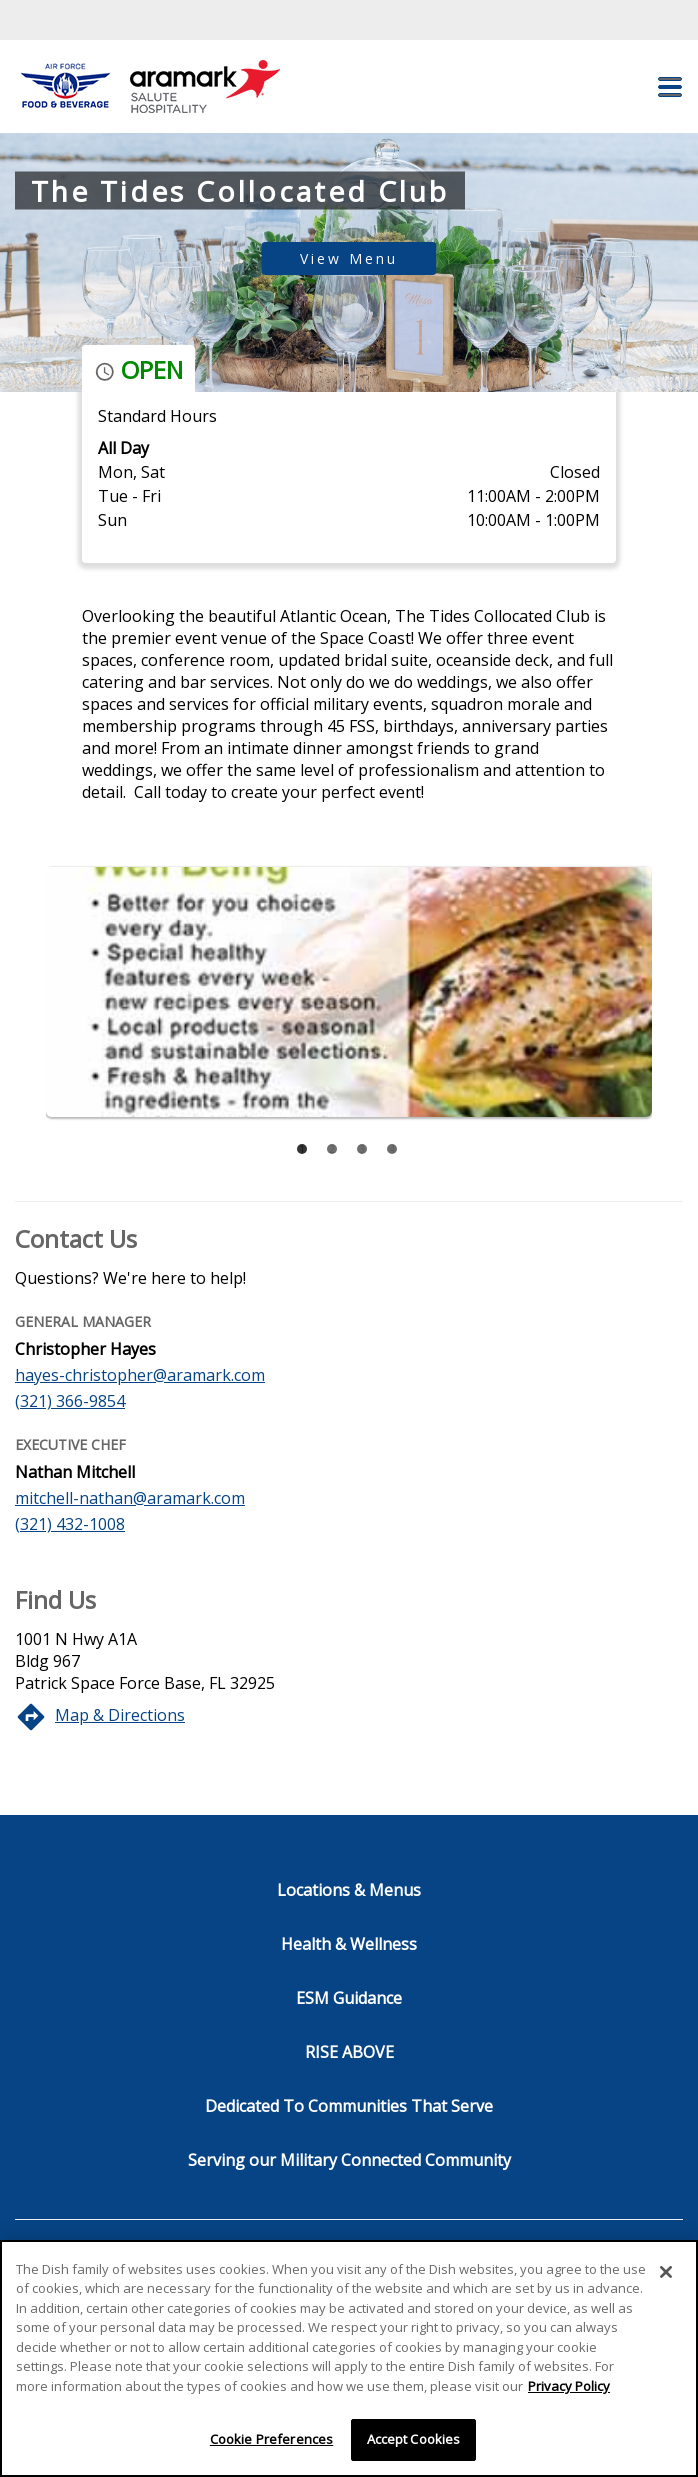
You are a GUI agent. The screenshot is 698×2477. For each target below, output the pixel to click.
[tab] (302, 1149)
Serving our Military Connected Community (349, 2160)
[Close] (666, 2272)
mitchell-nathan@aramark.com (130, 1498)
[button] (670, 87)
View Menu (349, 258)
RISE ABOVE (349, 2052)
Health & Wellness (349, 1944)
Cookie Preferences (271, 2439)
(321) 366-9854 (70, 1401)
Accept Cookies (414, 2439)
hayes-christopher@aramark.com (140, 1375)
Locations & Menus (349, 1890)
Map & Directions (120, 1715)
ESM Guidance (349, 1998)
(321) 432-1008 (70, 1524)
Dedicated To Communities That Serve (349, 2106)
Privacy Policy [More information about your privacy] (569, 2386)
